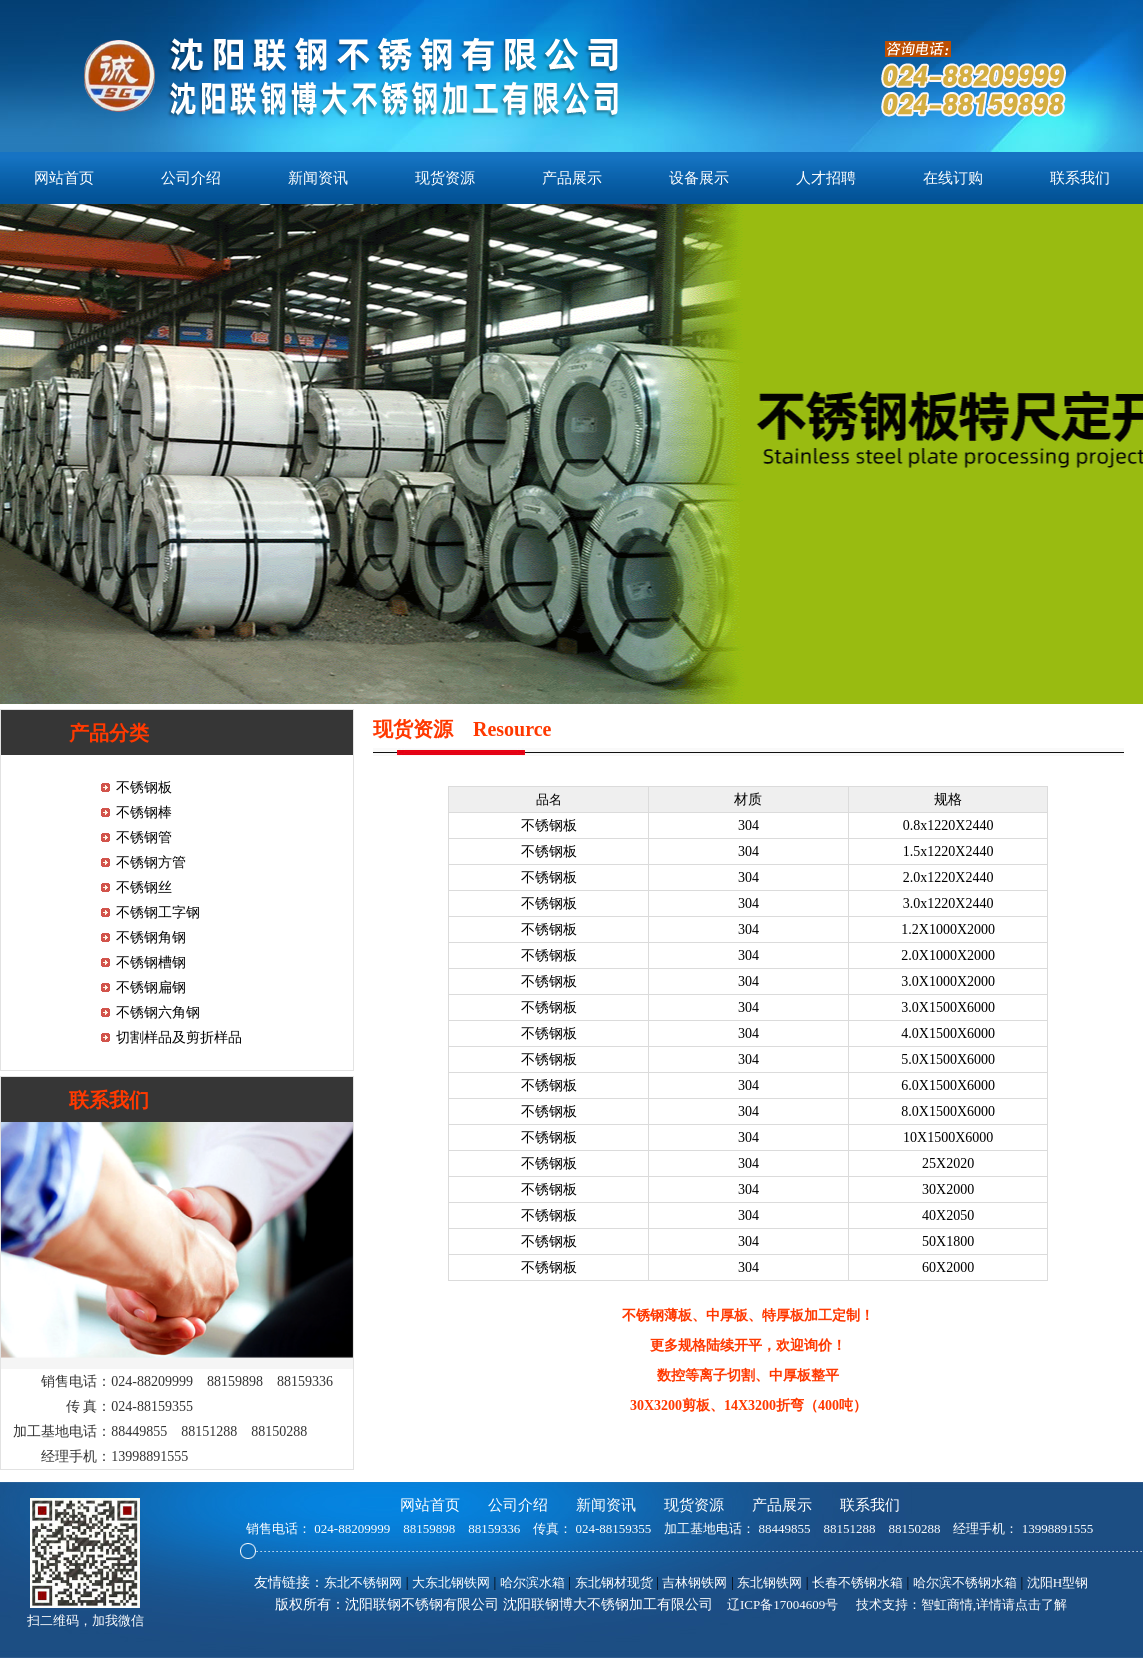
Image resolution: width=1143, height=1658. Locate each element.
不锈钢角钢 (151, 937)
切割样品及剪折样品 (179, 1037)
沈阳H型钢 (1057, 1582)
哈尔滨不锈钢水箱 (965, 1582)
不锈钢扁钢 (151, 987)
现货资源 (445, 178)
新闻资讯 (318, 178)
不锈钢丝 (144, 887)
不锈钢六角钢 (158, 1012)
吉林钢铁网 (694, 1582)
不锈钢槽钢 (151, 962)
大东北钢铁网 (451, 1582)
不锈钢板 (144, 787)
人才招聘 (826, 178)
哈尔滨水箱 (532, 1582)
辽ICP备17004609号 (782, 1604)
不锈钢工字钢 (158, 912)
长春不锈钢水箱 (857, 1582)
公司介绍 (191, 178)
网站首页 (64, 178)
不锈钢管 (144, 837)
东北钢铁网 (769, 1582)
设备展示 (699, 178)
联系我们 (1080, 178)
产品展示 (572, 178)
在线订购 (953, 178)
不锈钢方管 (151, 862)
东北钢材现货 (614, 1582)
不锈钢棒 (144, 812)
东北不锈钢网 (363, 1582)
